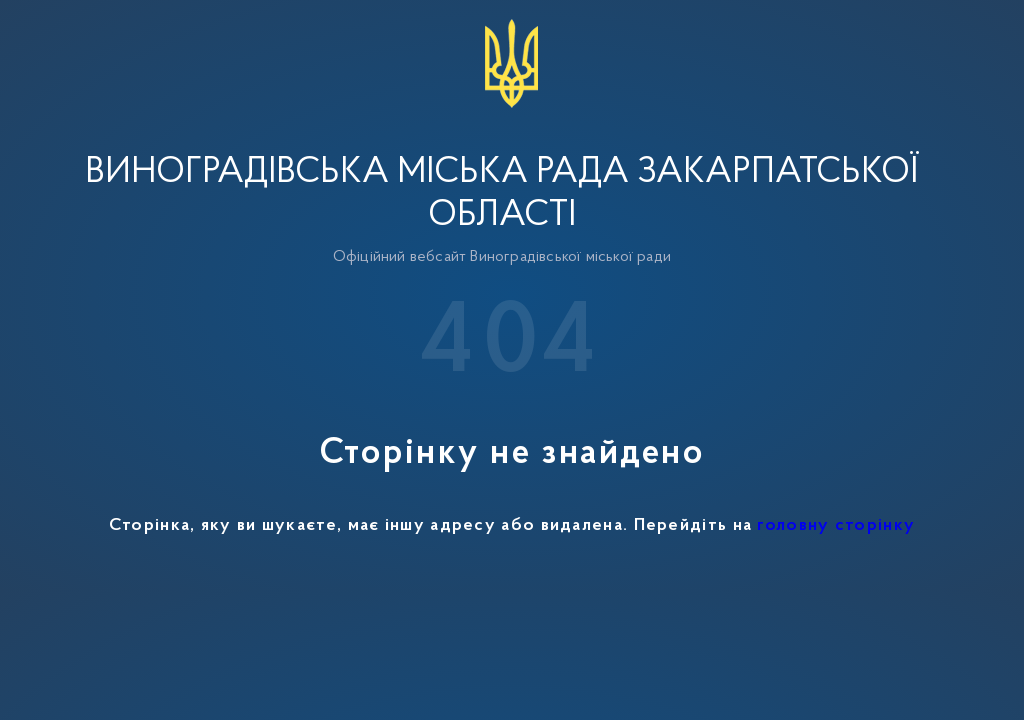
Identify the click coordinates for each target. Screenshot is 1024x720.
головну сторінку (836, 526)
